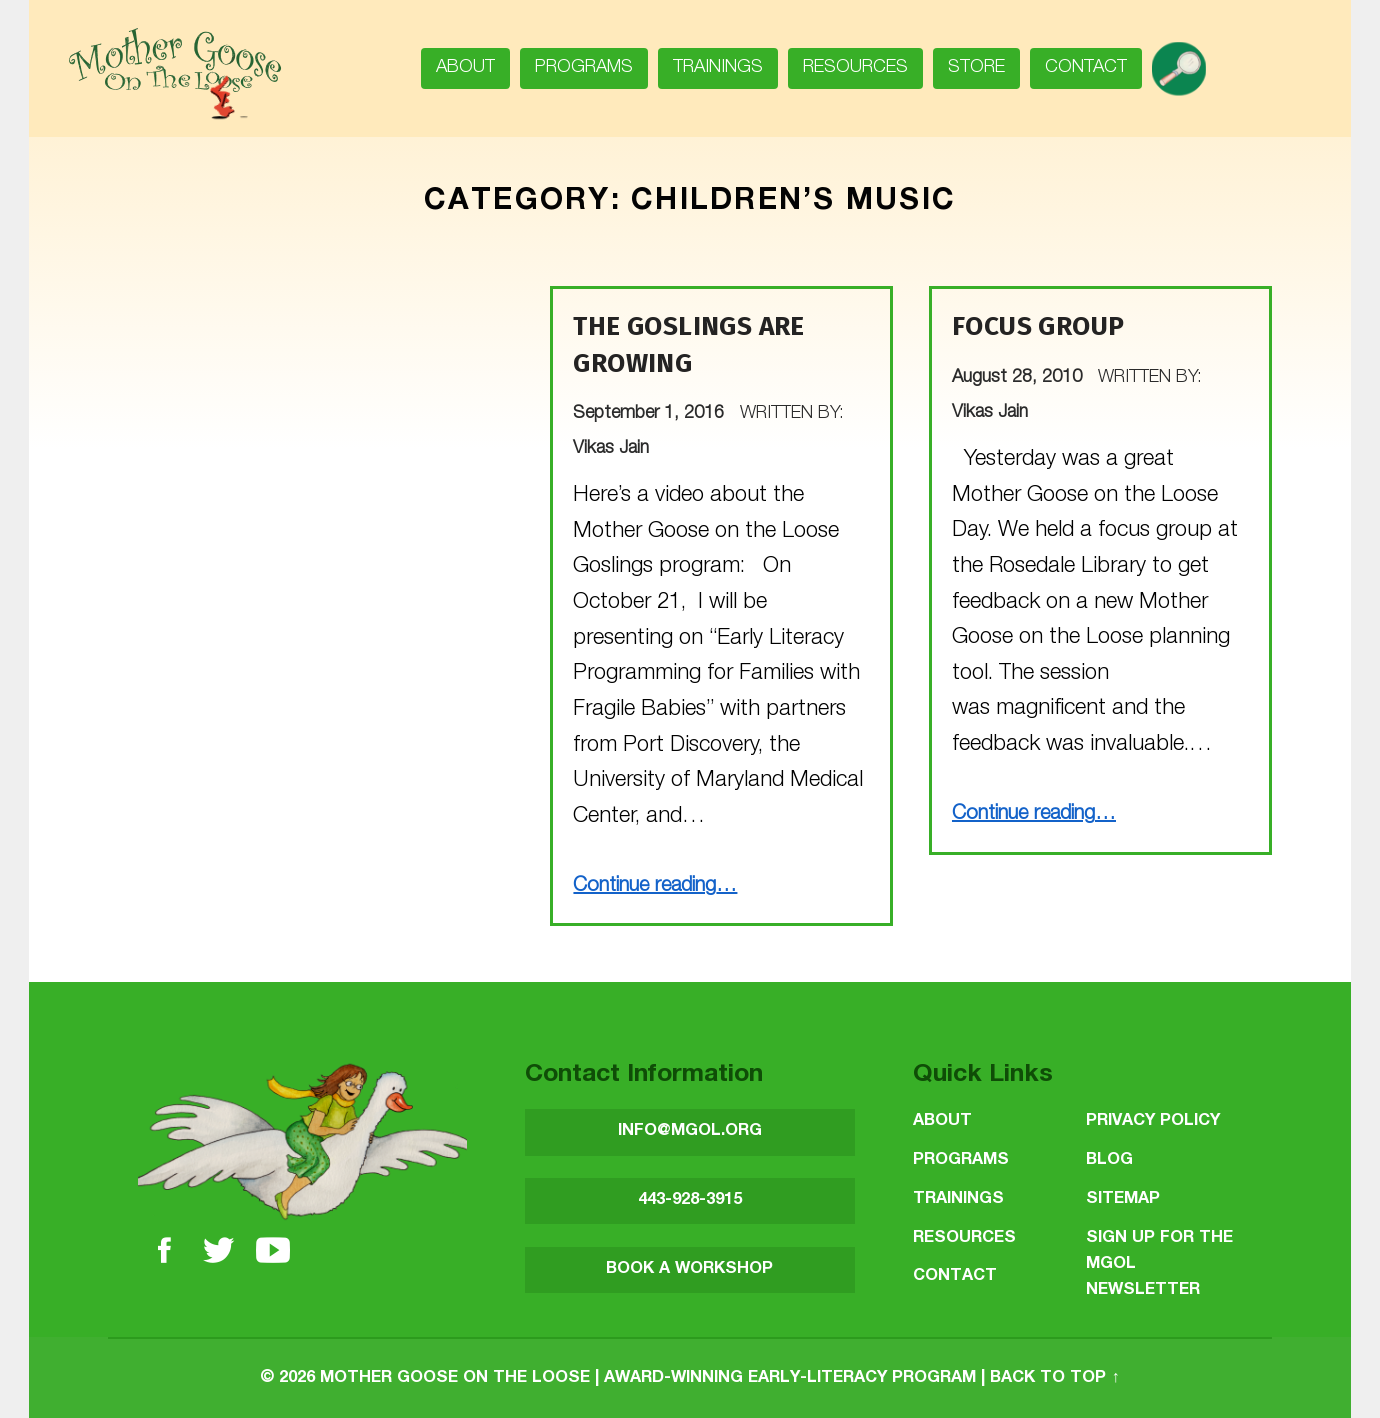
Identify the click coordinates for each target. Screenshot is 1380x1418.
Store (976, 68)
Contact (1086, 68)
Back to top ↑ (1054, 1378)
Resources (855, 68)
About (465, 68)
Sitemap (1123, 1199)
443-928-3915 (690, 1200)
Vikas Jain (611, 449)
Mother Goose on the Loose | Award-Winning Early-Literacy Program (648, 1378)
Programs (584, 68)
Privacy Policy (1153, 1121)
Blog (1109, 1160)
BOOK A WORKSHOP (689, 1269)
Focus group (1038, 326)
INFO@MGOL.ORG (690, 1131)
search (1186, 62)
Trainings (718, 68)
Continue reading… (655, 887)
